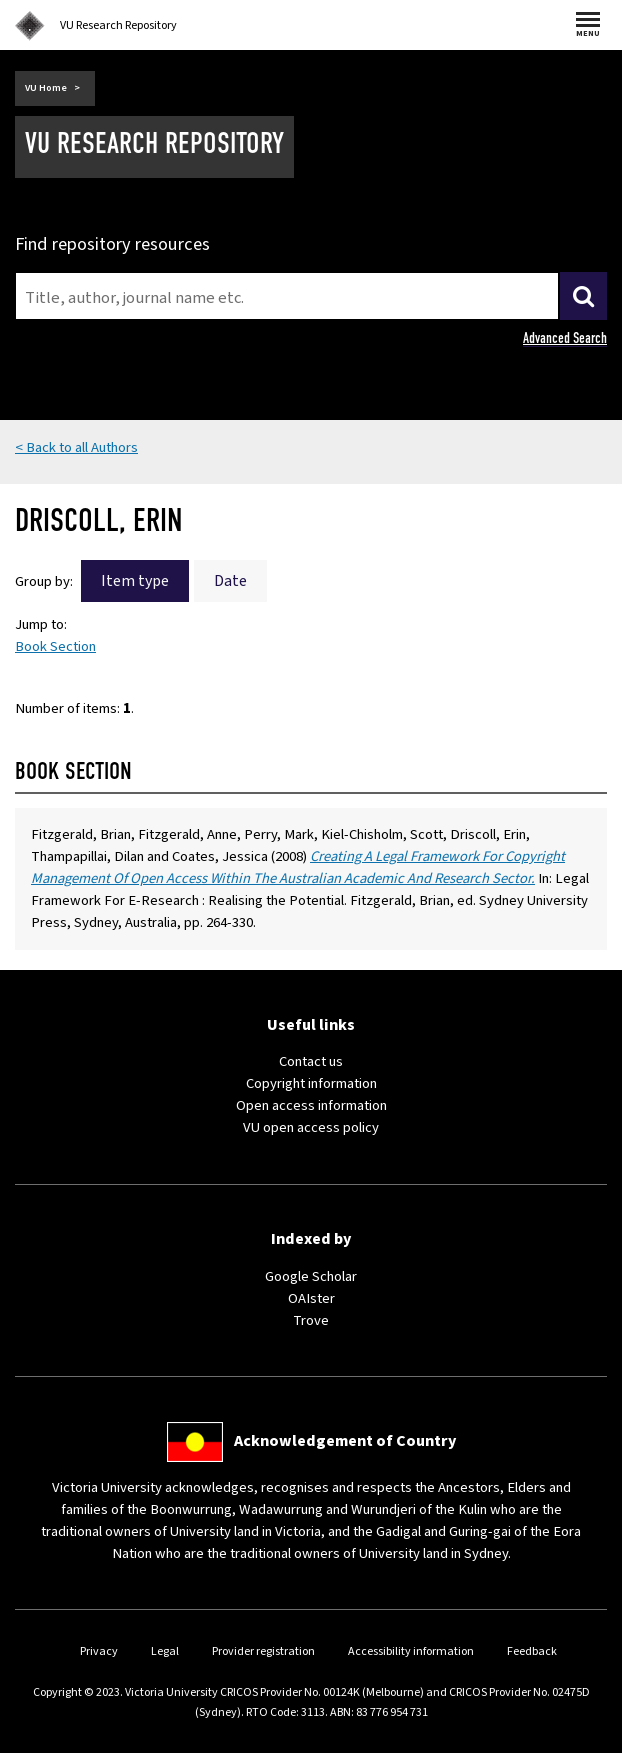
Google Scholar (311, 1276)
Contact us (311, 1061)
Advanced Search (565, 338)
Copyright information (311, 1083)
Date (230, 581)
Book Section (55, 646)
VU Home (46, 88)
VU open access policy (311, 1127)
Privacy (99, 1651)
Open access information (311, 1105)
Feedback (532, 1651)
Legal (165, 1651)
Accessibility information (411, 1651)
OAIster (311, 1298)
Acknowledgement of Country (345, 1441)
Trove (311, 1320)
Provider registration (263, 1651)
